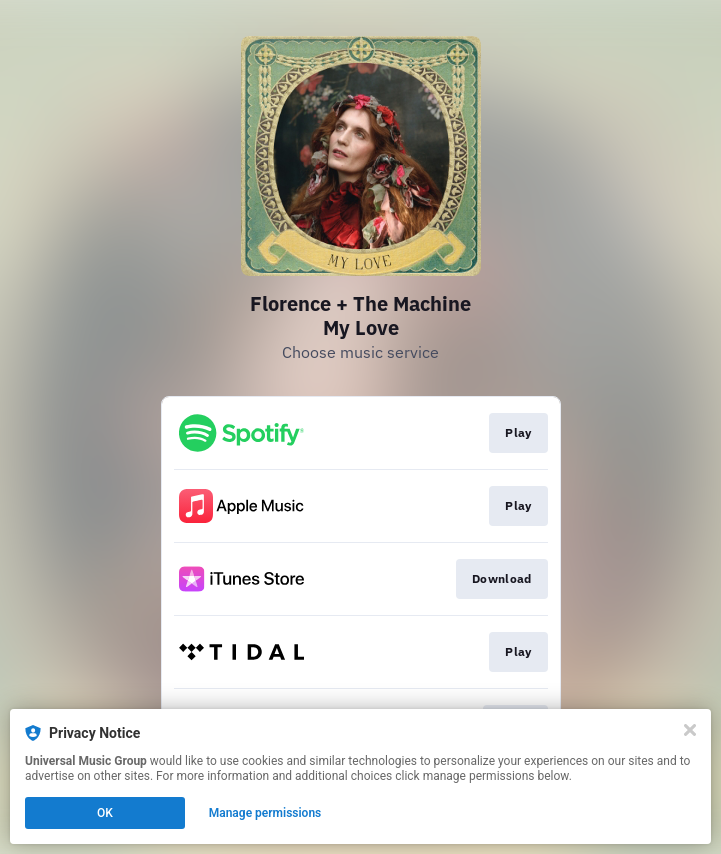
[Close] (690, 730)
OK (105, 813)
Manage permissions (265, 813)
